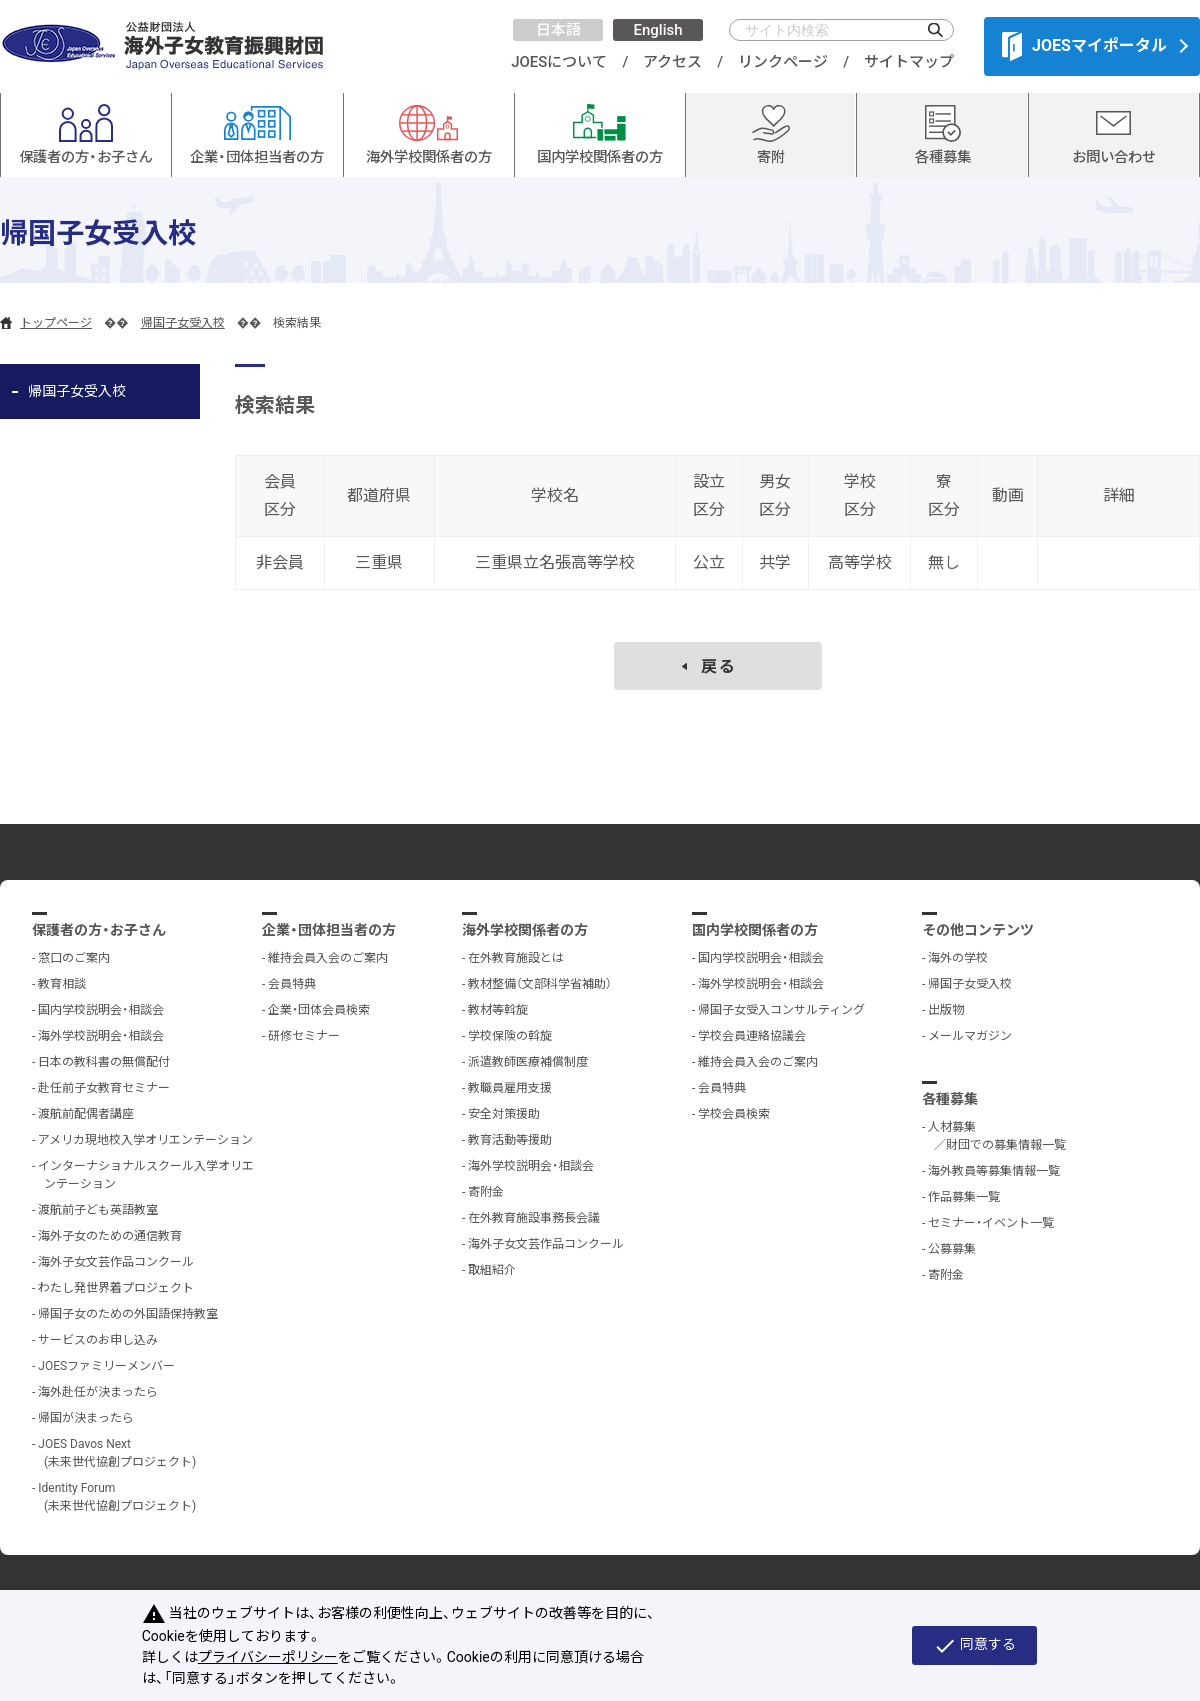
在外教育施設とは (516, 958)
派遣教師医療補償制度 (528, 1062)
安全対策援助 (504, 1114)
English (657, 30)
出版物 (946, 1010)
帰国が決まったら (86, 1418)
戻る (719, 666)
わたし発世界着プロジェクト (116, 1288)
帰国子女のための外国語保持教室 (128, 1314)
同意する (974, 1646)
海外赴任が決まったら (98, 1392)
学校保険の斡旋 (510, 1036)
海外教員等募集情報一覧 (994, 1171)
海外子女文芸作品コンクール (116, 1262)
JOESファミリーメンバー (106, 1366)
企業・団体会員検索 (319, 1010)
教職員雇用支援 (510, 1088)
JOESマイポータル (1084, 46)
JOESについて (559, 62)
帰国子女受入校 (183, 323)
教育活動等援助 (510, 1140)
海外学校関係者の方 (525, 930)
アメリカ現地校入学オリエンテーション (145, 1140)
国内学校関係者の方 (755, 930)
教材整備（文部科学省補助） (540, 984)
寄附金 (486, 1192)
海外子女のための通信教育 (110, 1236)
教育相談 (62, 984)
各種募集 (950, 1099)
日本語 (558, 30)
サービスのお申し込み (98, 1340)
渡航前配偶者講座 (86, 1114)
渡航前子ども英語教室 (98, 1210)
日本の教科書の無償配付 (104, 1062)
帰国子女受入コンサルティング (781, 1010)
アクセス (672, 62)
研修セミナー (304, 1036)
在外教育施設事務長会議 (534, 1218)
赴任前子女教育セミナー (104, 1088)
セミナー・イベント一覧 (991, 1223)
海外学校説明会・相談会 (101, 1036)
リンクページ (783, 62)
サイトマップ (909, 62)
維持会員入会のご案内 (328, 958)
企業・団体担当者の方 (329, 930)
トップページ (56, 323)
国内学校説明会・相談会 (101, 1010)
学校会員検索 (734, 1114)
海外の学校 (958, 958)
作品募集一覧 (964, 1197)
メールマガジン (970, 1036)
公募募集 (952, 1249)
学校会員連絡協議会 (752, 1036)
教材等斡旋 (498, 1010)
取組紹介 (492, 1270)
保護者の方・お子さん (99, 930)
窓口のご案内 (74, 958)
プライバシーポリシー (268, 1657)
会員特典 (292, 984)
